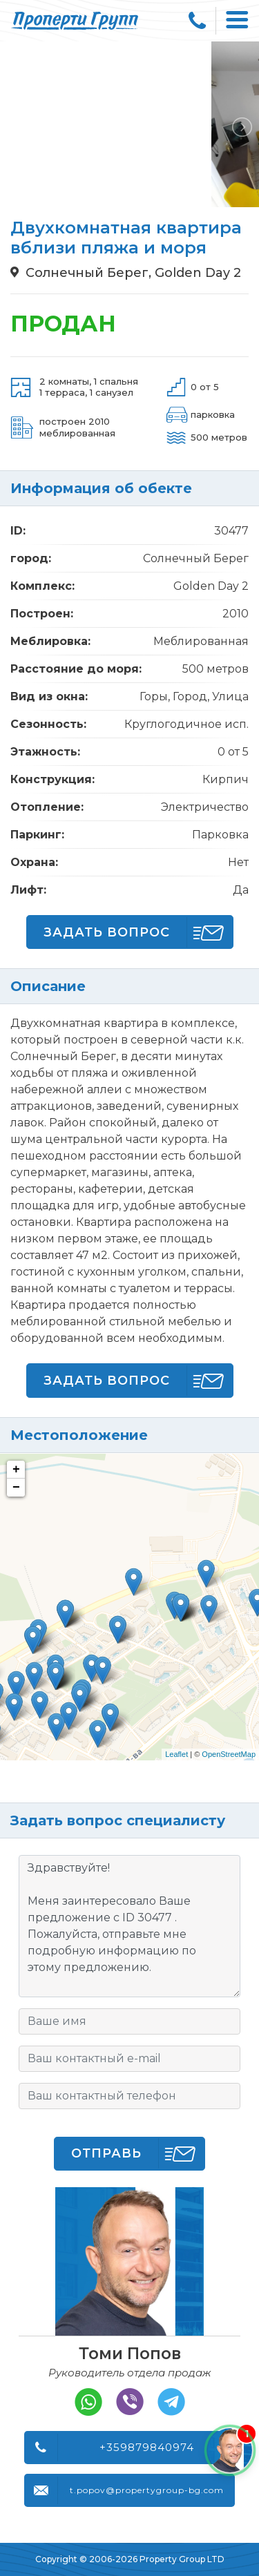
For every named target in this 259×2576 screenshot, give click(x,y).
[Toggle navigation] (237, 21)
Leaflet (176, 1754)
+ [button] (16, 1469)
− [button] (16, 1487)
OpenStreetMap (229, 1754)
